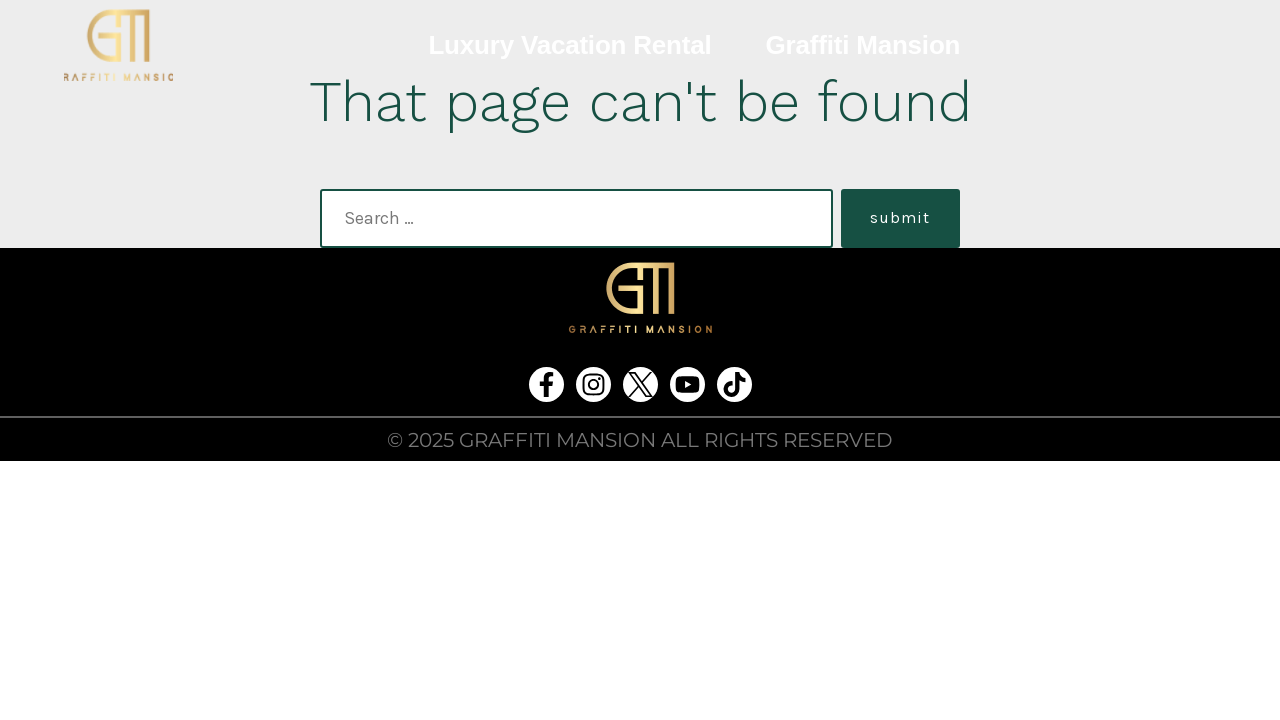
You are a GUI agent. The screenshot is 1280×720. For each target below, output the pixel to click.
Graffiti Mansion (863, 45)
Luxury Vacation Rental (569, 45)
